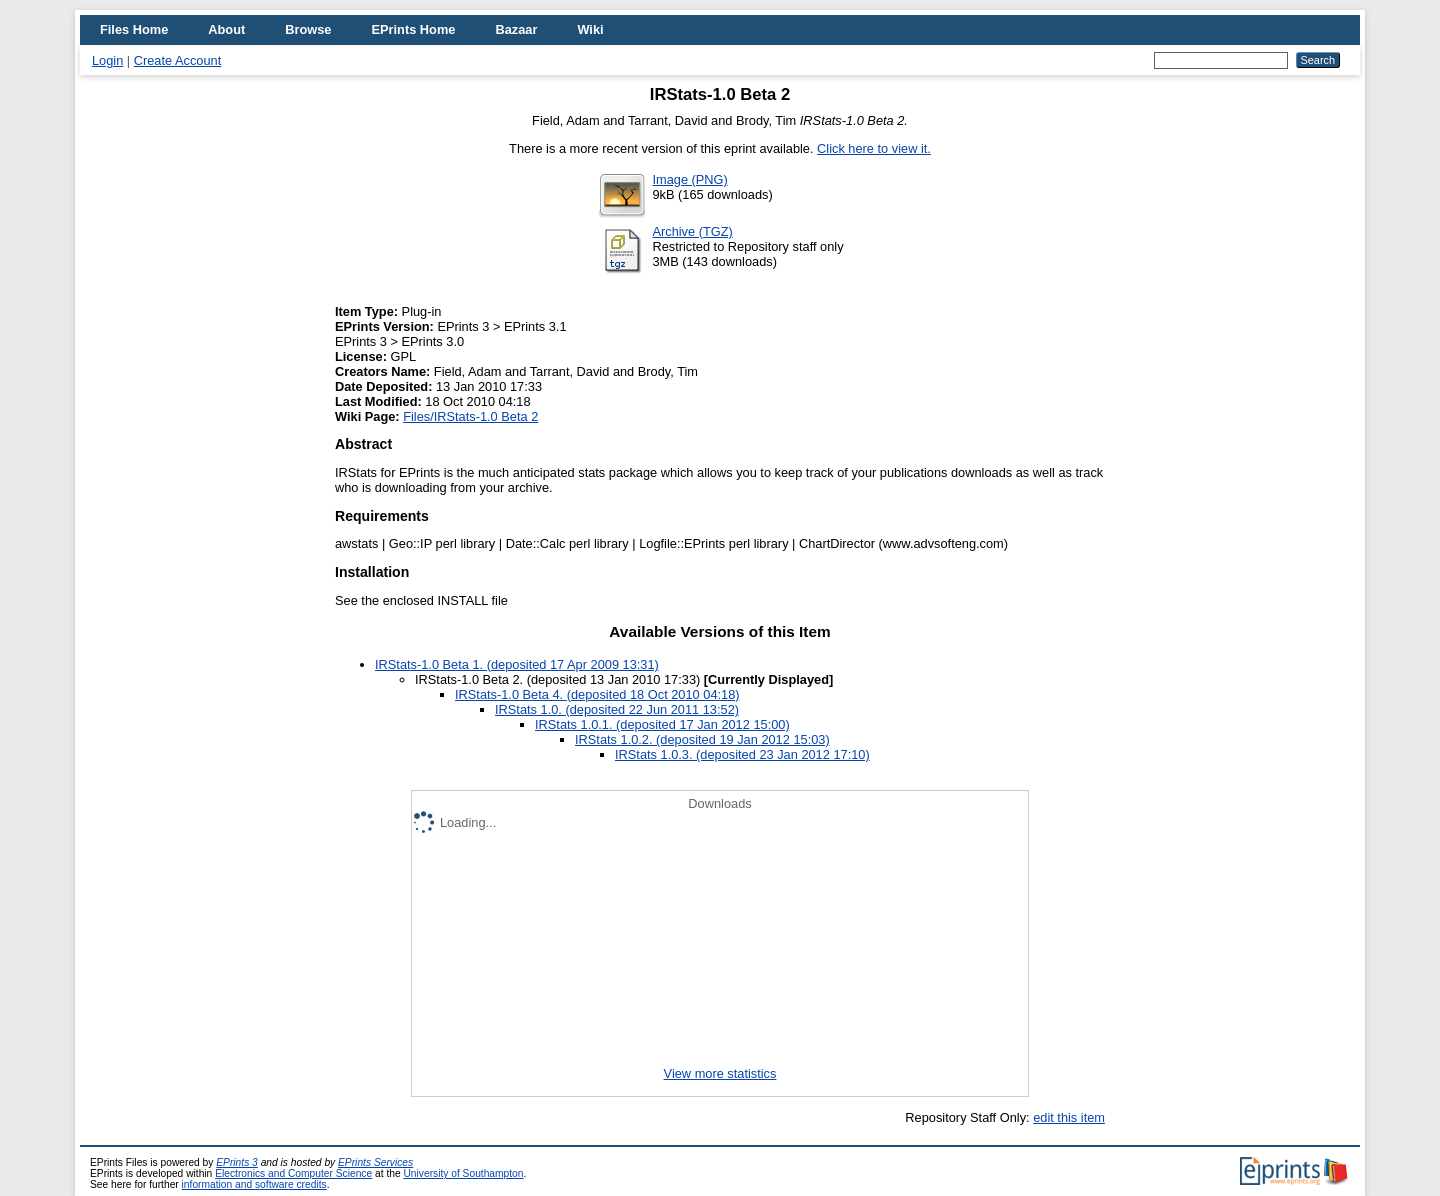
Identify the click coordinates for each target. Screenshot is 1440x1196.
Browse (308, 29)
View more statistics (720, 1073)
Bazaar (516, 29)
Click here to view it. (874, 148)
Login (107, 60)
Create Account (178, 60)
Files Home (134, 29)
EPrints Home (413, 29)
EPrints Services (375, 1162)
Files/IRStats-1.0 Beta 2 (470, 416)
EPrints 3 (237, 1162)
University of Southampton (463, 1173)
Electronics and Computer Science (293, 1173)
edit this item (1069, 1117)
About (226, 29)
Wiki (590, 29)
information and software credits (254, 1184)
